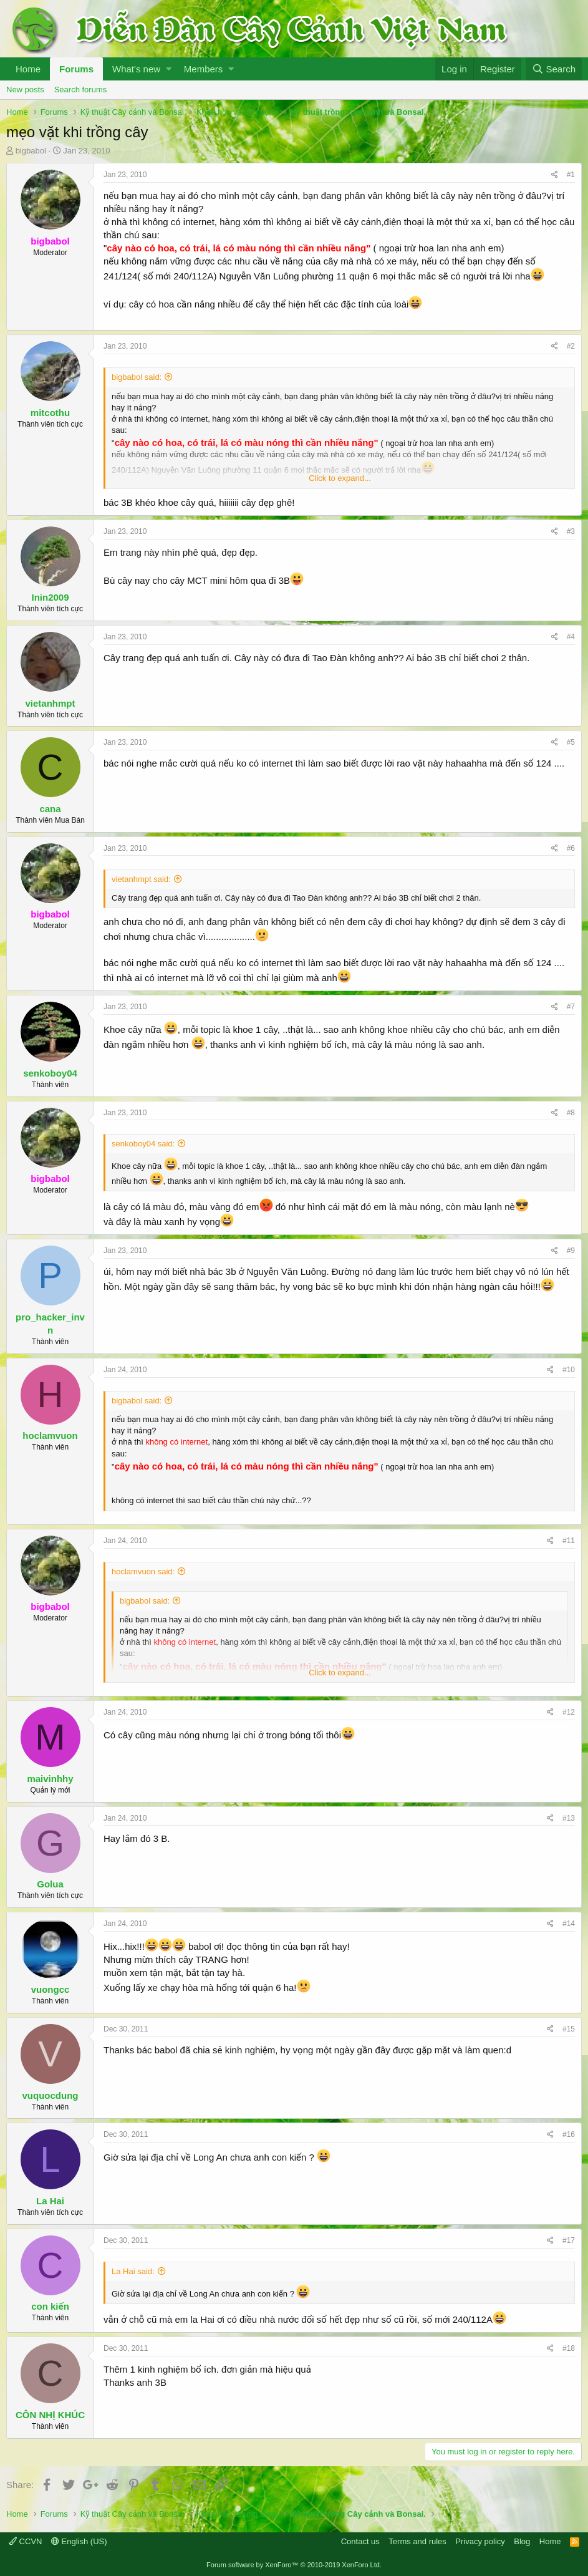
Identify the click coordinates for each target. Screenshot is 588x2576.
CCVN (25, 2541)
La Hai (50, 2201)
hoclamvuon (49, 1435)
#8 (571, 1112)
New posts (25, 89)
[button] (169, 68)
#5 (571, 742)
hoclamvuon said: (143, 1571)
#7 (571, 1006)
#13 (568, 1818)
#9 (571, 1250)
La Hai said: (133, 2271)
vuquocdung (50, 2095)
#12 (568, 1712)
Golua (50, 1884)
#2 (571, 346)
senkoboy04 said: (143, 1143)
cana (49, 808)
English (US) (79, 2541)
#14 (568, 1923)
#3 (571, 531)
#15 (568, 2029)
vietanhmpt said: (141, 879)
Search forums (80, 89)
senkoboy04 (50, 1073)
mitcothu (50, 412)
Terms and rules (417, 2541)
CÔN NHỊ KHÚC (50, 2414)
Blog (522, 2541)
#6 (571, 848)
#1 (571, 174)
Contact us (360, 2541)
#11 (568, 1540)
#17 (568, 2240)
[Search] (554, 68)
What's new (136, 69)
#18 (568, 2348)
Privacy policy (479, 2541)
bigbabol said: (136, 377)
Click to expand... (340, 478)
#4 (571, 636)
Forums (76, 69)
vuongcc (50, 1989)
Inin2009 (50, 597)
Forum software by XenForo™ (294, 2565)
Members (203, 69)
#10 (568, 1369)
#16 (568, 2134)
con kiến (50, 2306)
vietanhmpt (50, 703)
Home (28, 69)
